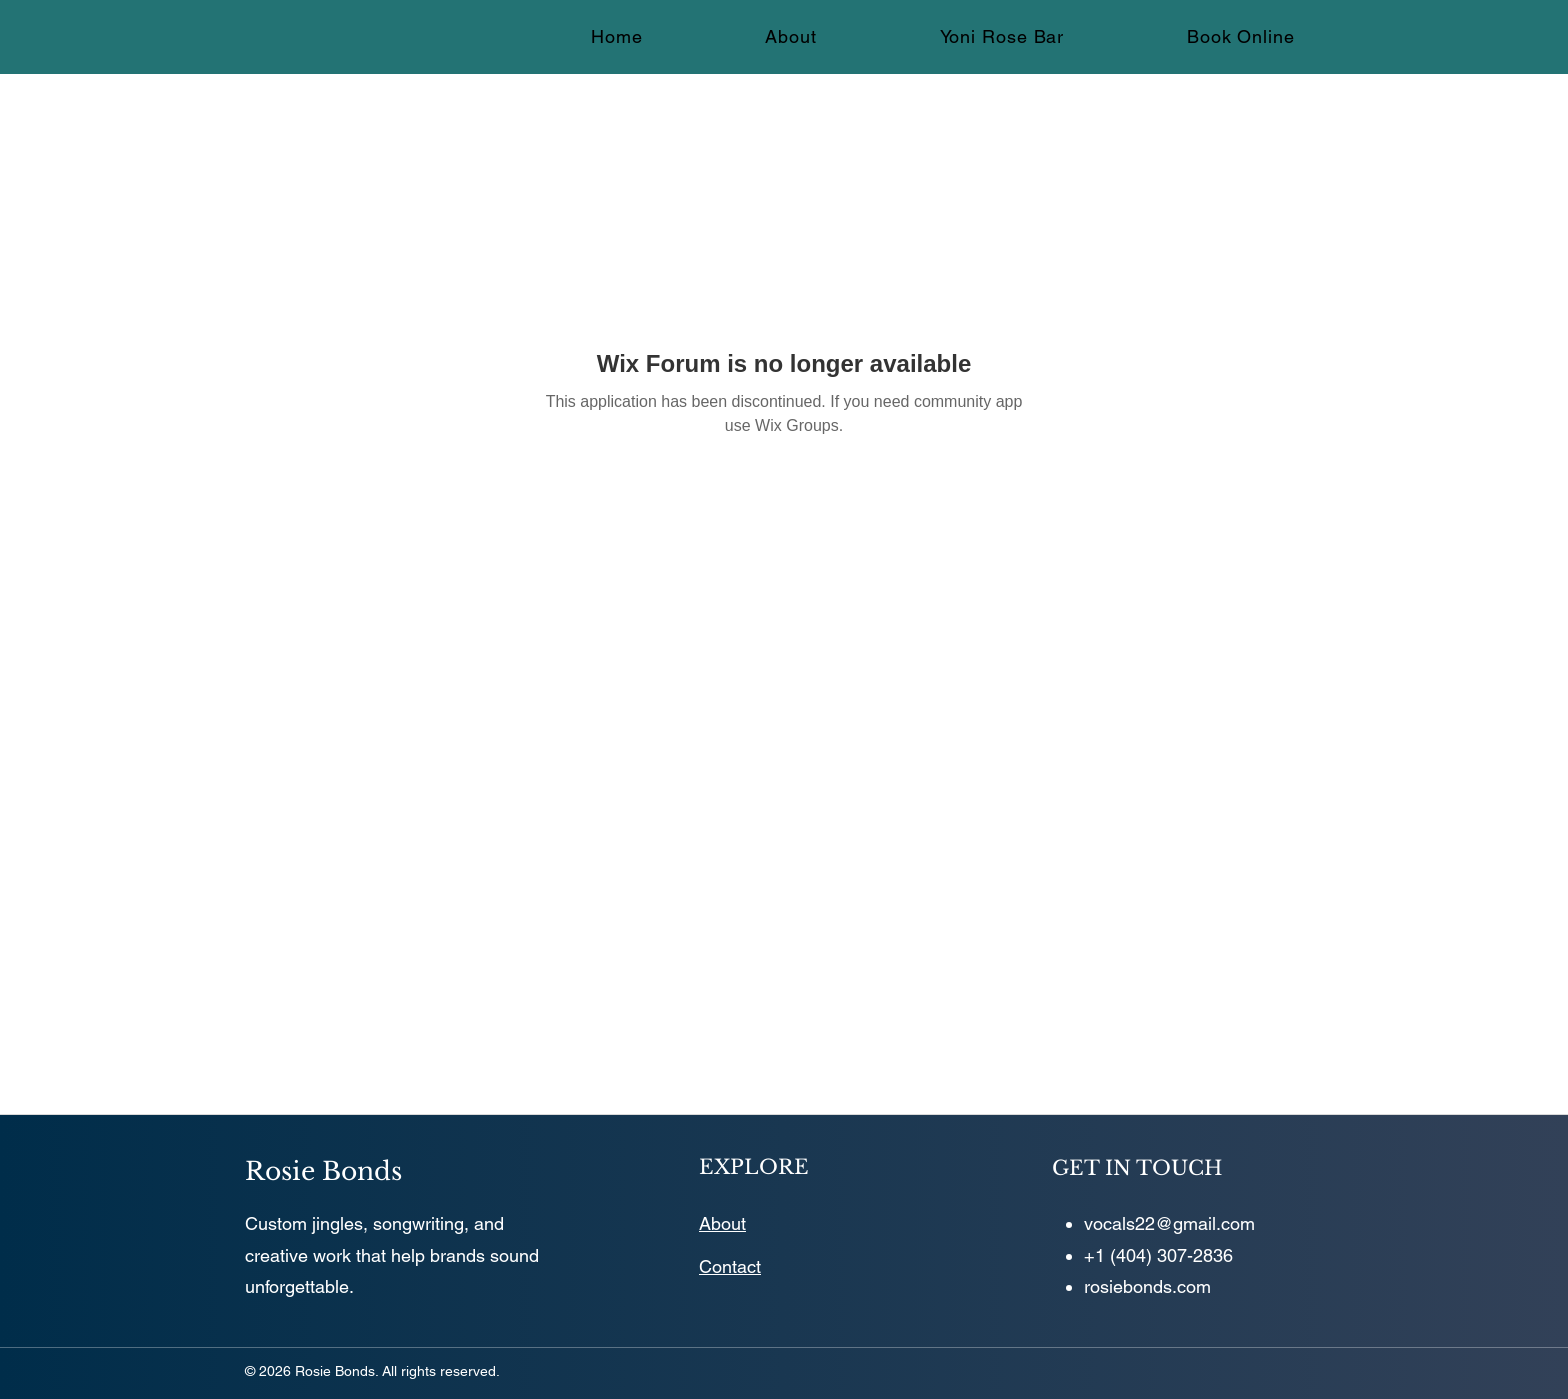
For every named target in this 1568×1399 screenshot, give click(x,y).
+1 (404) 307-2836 (1158, 1255)
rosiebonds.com (1147, 1286)
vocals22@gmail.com (1169, 1223)
